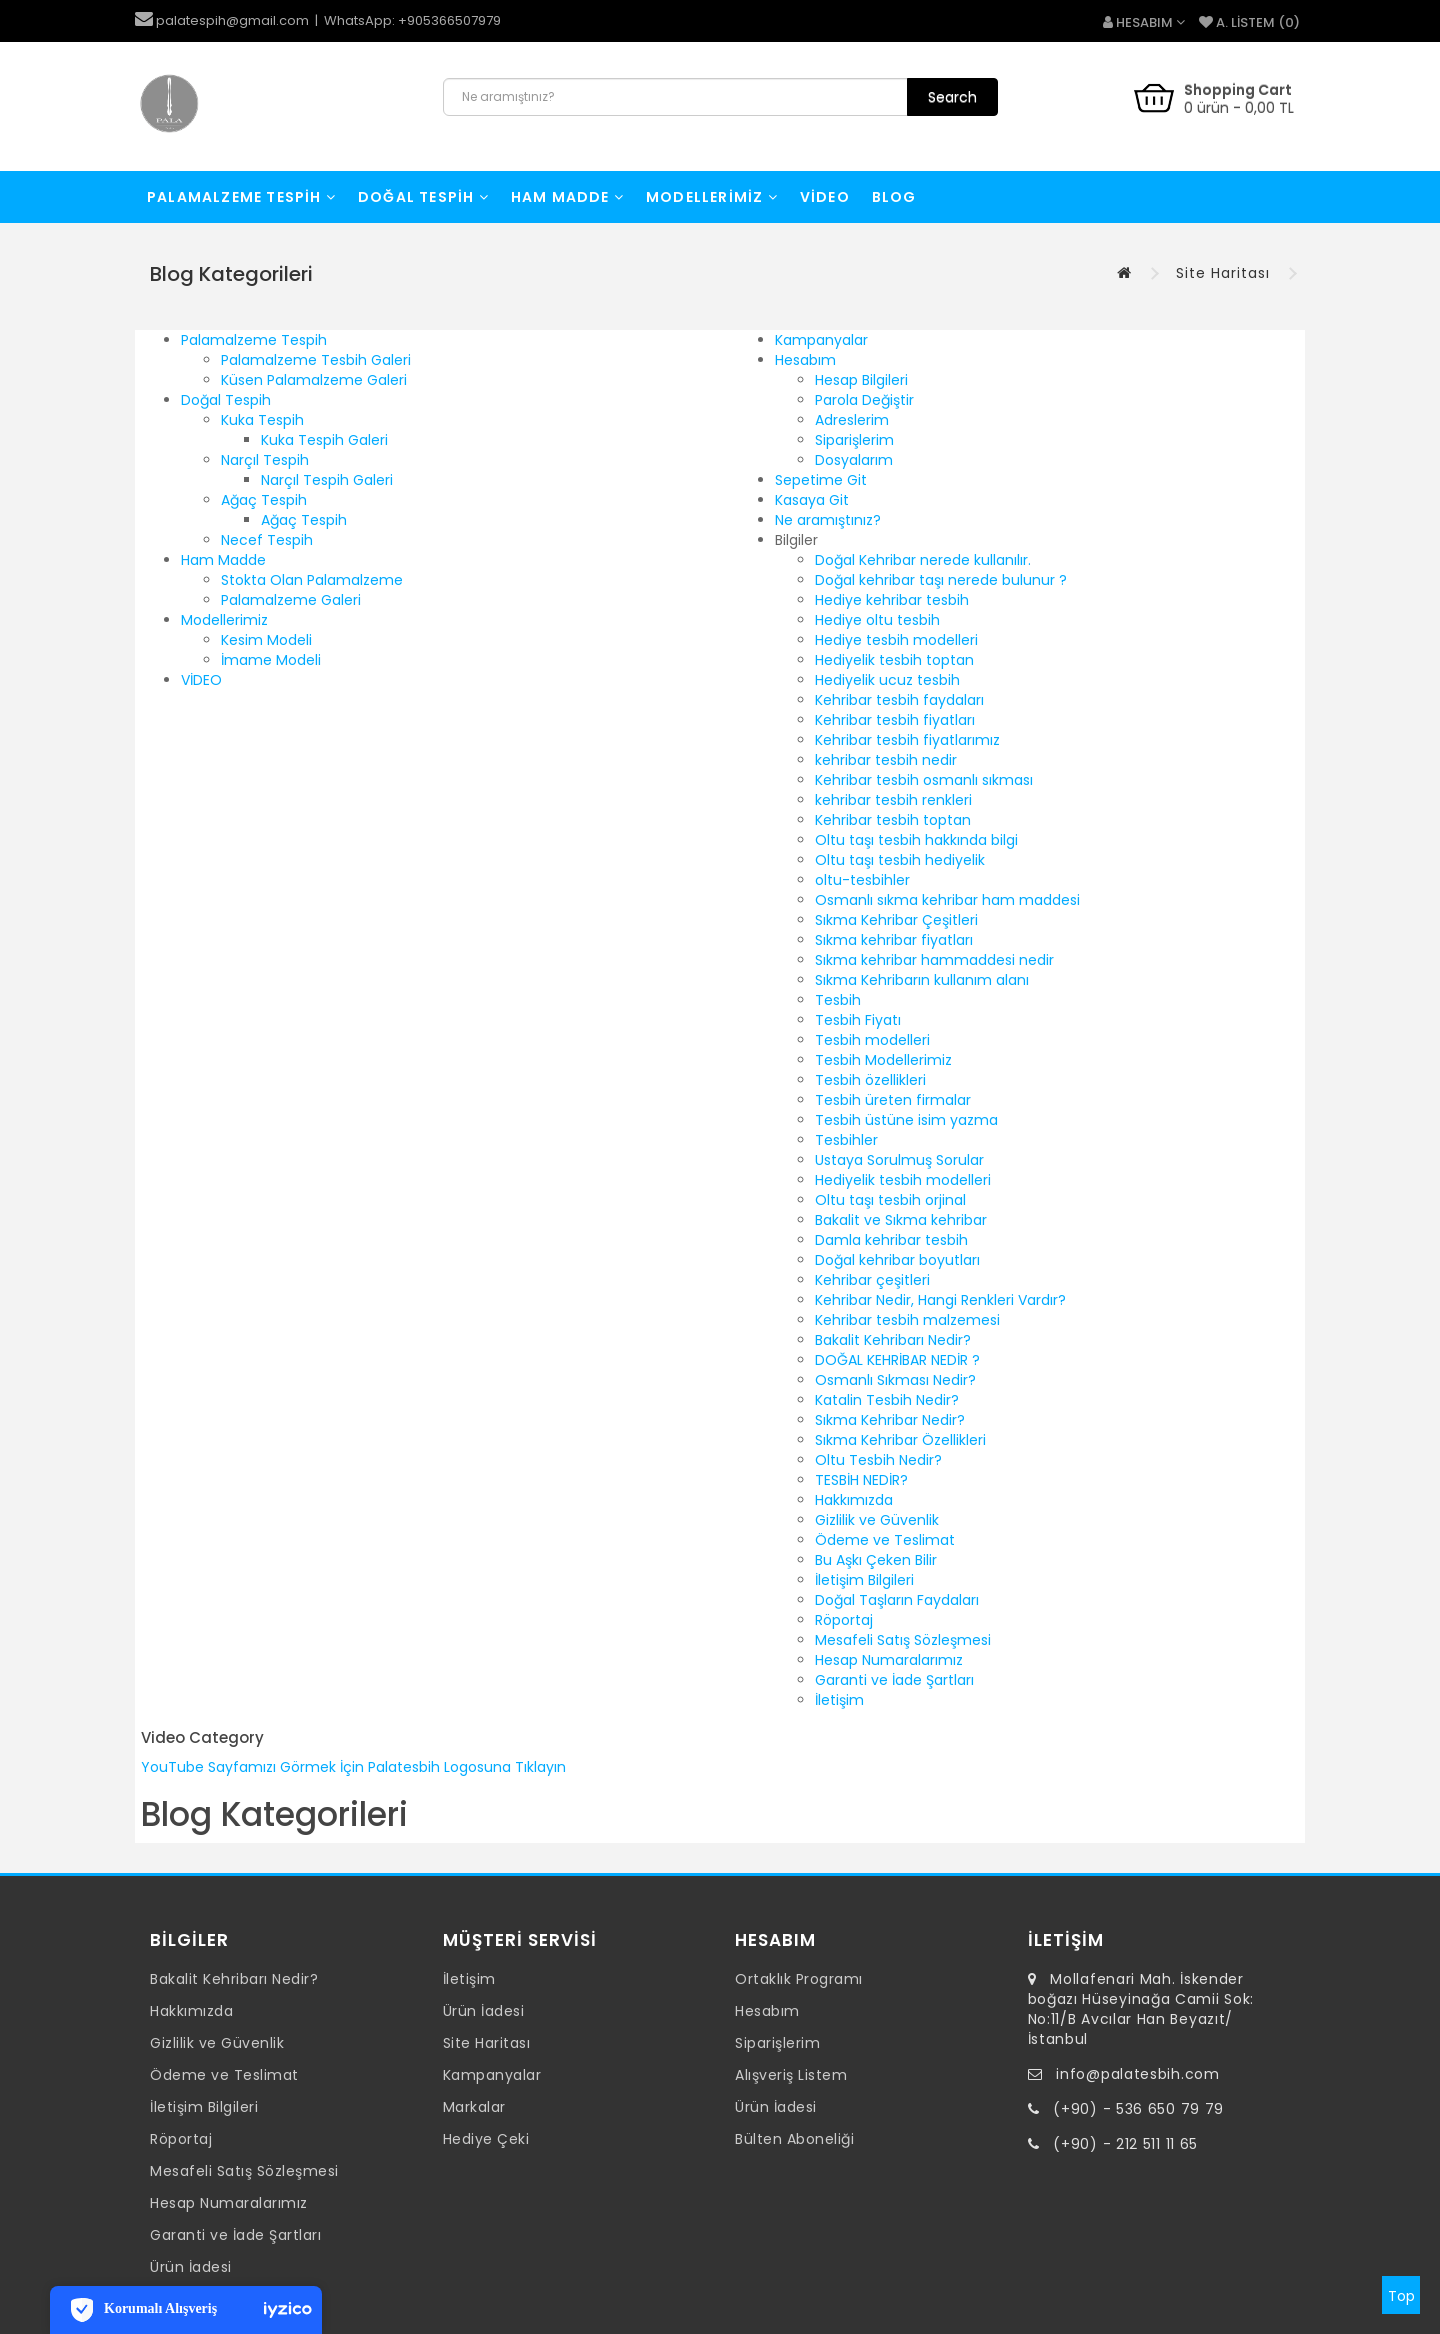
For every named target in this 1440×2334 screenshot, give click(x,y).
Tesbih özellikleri (870, 1080)
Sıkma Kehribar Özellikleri (900, 1440)
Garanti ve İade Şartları (894, 1680)
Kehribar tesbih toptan (893, 820)
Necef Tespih (267, 540)
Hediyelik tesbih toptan (894, 660)
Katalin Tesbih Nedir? (887, 1400)
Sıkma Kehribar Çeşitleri (896, 920)
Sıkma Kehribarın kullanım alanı (922, 980)
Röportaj (844, 1620)
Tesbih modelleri (872, 1040)
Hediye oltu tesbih (877, 620)
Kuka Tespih (262, 420)
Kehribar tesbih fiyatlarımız (907, 740)
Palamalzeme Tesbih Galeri (316, 360)
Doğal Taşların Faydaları (897, 1600)
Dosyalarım (854, 460)
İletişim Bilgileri (864, 1580)
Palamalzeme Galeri (291, 600)
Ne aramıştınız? (828, 520)
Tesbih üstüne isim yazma (906, 1120)
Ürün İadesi (191, 2267)
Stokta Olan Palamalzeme (312, 580)
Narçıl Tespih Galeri (327, 480)
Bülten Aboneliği (794, 2139)
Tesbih (838, 1000)
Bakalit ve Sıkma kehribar (901, 1220)
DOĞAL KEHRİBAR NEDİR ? (897, 1360)
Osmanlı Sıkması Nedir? (895, 1380)
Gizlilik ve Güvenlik (877, 1520)
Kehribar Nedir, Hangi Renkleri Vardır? (940, 1300)
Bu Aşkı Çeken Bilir (876, 1560)
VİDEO (825, 197)
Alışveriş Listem (791, 2075)
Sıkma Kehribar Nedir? (890, 1420)
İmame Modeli (271, 660)
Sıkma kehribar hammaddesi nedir (934, 960)
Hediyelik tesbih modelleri (903, 1180)
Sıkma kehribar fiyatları (894, 940)
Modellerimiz (712, 197)
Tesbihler (846, 1140)
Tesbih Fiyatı (858, 1020)
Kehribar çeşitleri (872, 1280)
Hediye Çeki (486, 2139)
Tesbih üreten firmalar (893, 1100)
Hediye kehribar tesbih (892, 600)
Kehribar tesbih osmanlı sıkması (924, 780)
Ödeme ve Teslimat (885, 1540)
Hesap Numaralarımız (889, 1660)
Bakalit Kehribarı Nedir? (893, 1340)
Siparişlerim (854, 440)
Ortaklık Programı (799, 1979)
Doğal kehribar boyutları (897, 1260)
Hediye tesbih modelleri (896, 640)
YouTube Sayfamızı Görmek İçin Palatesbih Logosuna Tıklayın (353, 1767)
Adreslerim (852, 420)
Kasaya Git (812, 500)
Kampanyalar (821, 340)
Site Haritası (1223, 273)
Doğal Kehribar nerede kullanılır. (923, 560)
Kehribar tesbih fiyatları (895, 720)
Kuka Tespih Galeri (324, 440)
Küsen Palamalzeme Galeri (314, 380)
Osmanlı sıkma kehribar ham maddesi (947, 900)
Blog (894, 197)
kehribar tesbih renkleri (893, 800)
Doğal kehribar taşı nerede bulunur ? (941, 580)
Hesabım (805, 360)
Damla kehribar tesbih (891, 1240)
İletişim (839, 1700)
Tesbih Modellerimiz (883, 1060)
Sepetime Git (821, 480)
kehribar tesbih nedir (886, 760)
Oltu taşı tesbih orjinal (890, 1200)
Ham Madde (567, 197)
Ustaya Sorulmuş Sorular (899, 1160)
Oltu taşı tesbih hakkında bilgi (916, 840)
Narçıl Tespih (265, 460)
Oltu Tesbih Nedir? (878, 1460)
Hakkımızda (854, 1500)
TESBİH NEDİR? (861, 1480)
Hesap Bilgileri (861, 380)
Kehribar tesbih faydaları (899, 700)
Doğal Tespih (423, 197)
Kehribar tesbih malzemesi (907, 1320)
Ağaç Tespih (264, 500)
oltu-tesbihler (862, 880)
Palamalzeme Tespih (241, 197)
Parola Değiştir (864, 400)
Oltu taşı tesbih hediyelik (900, 860)
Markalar (474, 2107)
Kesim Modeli (266, 640)
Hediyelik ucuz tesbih (887, 680)
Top (1401, 2296)
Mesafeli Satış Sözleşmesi (903, 1640)
